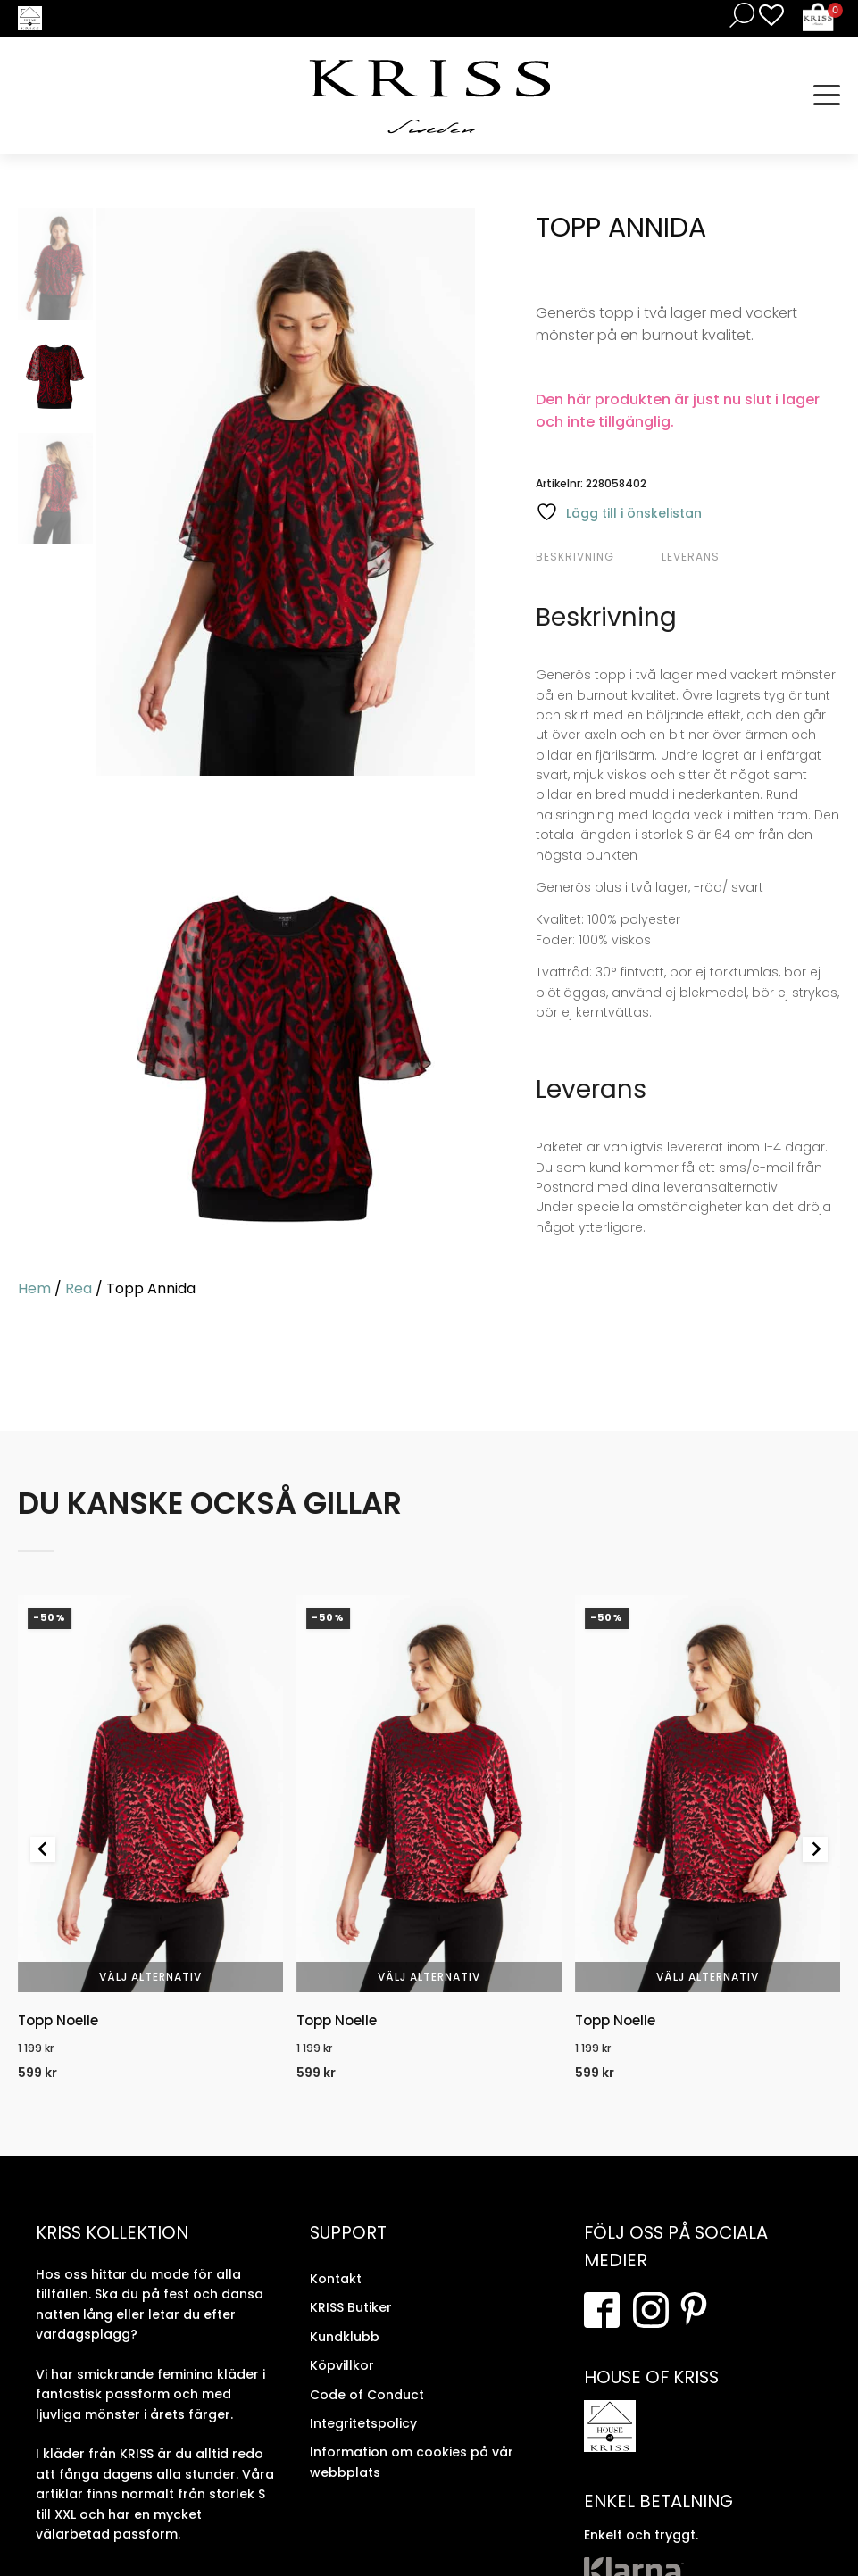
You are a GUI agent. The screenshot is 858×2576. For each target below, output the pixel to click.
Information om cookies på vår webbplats (411, 2461)
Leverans (691, 556)
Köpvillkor (342, 2365)
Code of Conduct (367, 2394)
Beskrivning (575, 556)
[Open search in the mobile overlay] (738, 15)
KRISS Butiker (351, 2307)
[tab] (596, 557)
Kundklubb (344, 2337)
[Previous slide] (42, 1849)
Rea (78, 1288)
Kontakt (336, 2279)
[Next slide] (815, 1849)
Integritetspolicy (363, 2423)
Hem (34, 1288)
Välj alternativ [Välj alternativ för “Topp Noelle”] (150, 1976)
